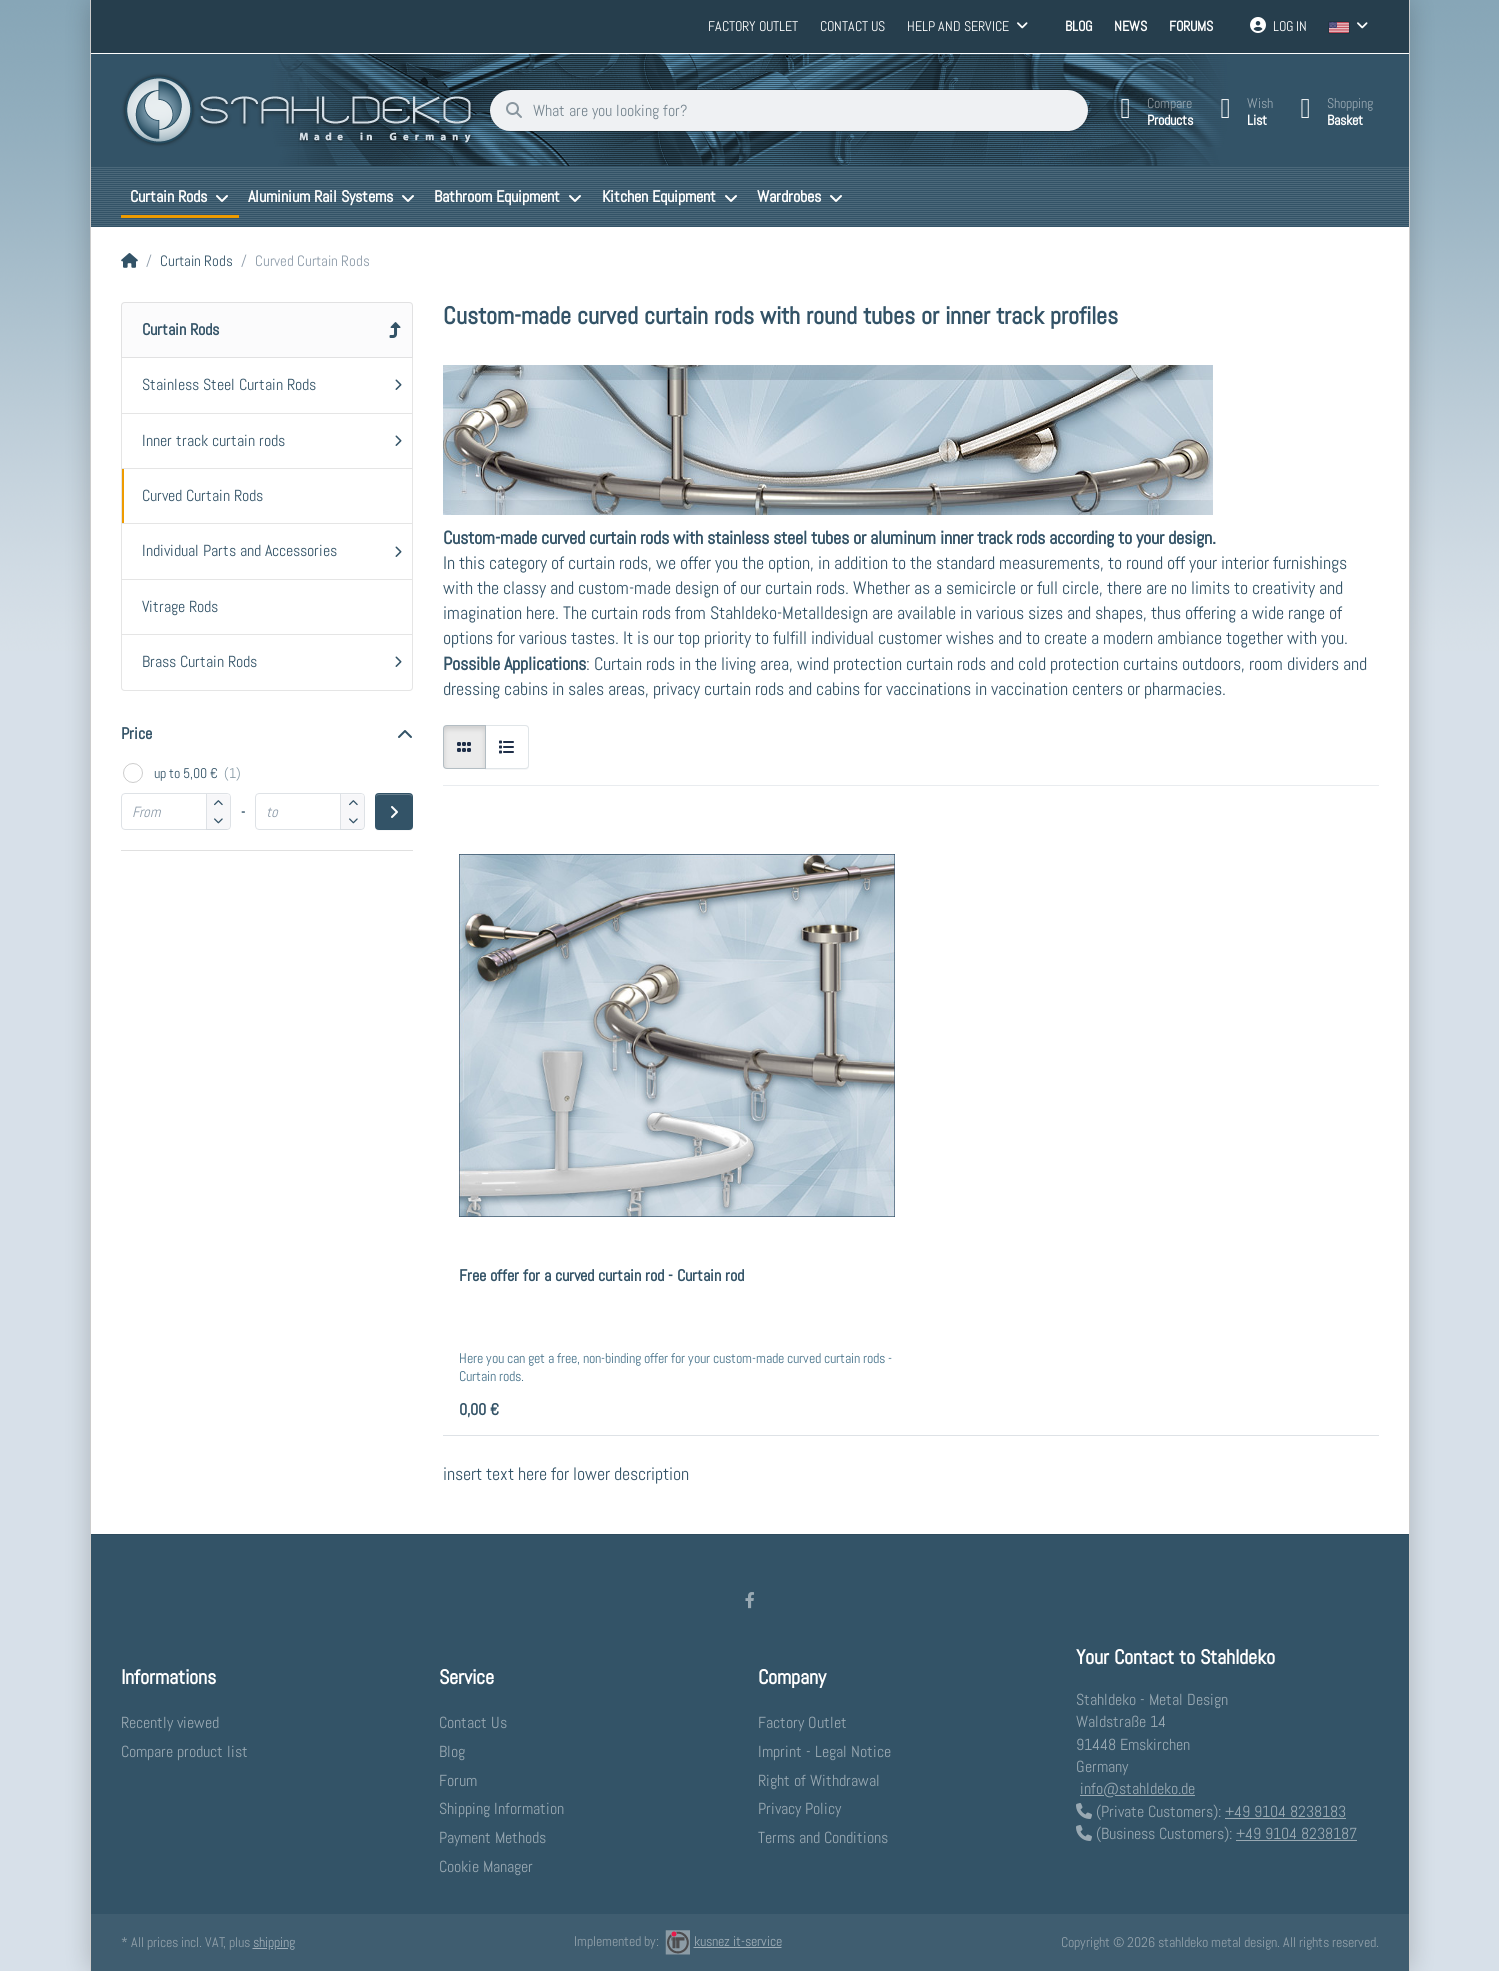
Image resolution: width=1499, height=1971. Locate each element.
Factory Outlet (753, 26)
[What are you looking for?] (784, 111)
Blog (1078, 26)
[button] (218, 821)
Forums (1191, 26)
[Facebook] (750, 1600)
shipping (274, 1942)
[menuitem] (180, 197)
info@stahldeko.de (1137, 1788)
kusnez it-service (723, 1941)
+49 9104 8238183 (1285, 1811)
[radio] (465, 747)
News (1130, 26)
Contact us (852, 26)
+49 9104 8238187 (1296, 1833)
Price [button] (136, 733)
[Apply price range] (393, 811)
